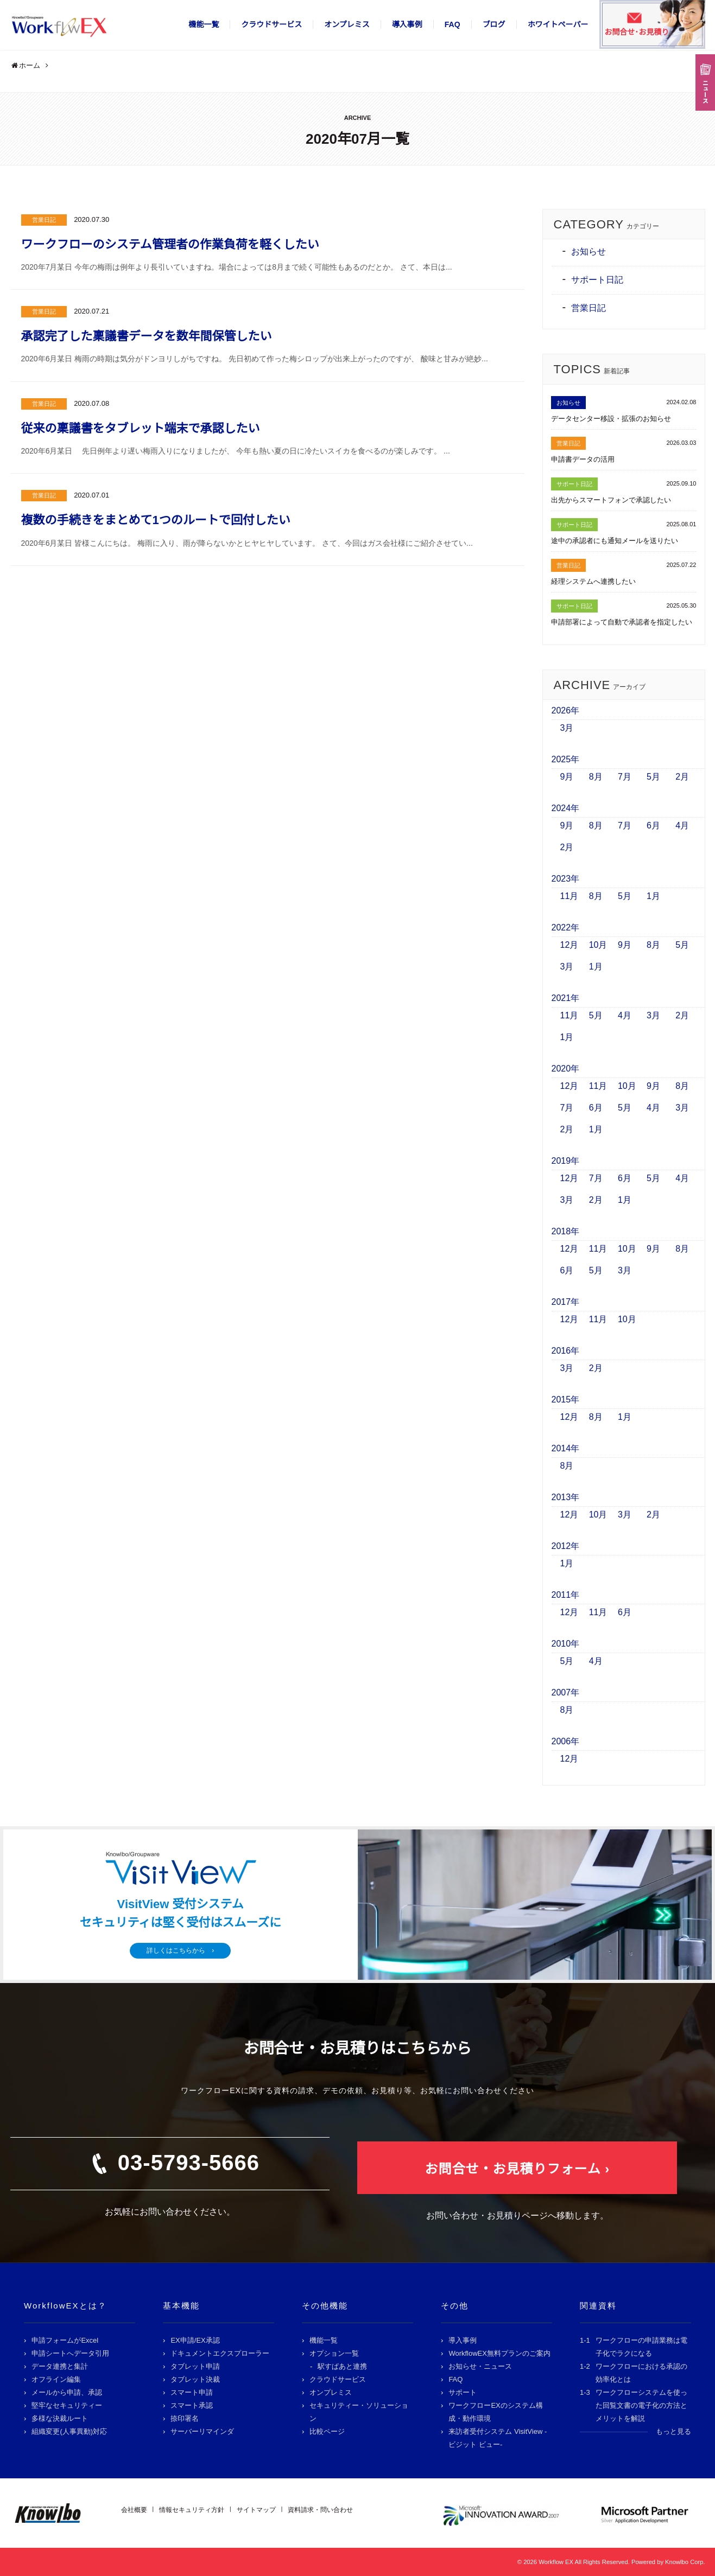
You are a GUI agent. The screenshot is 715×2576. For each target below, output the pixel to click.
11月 (569, 896)
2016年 (566, 1350)
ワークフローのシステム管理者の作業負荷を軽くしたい (170, 244)
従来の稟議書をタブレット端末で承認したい (140, 428)
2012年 (566, 1546)
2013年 (566, 1497)
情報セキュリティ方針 (191, 2510)
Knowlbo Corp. (685, 2562)
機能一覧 (203, 24)
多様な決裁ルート (59, 2418)
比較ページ (327, 2431)
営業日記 (44, 219)
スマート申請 (191, 2392)
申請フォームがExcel (64, 2340)
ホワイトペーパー (558, 24)
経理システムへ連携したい (593, 581)
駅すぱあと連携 (342, 2366)
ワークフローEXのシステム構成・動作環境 (495, 2411)
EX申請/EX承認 (194, 2340)
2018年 (566, 1231)
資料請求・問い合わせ (320, 2510)
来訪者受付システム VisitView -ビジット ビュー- (497, 2438)
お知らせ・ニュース (480, 2366)
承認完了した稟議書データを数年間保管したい (146, 336)
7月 (624, 776)
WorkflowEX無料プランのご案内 (499, 2353)
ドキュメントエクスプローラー (219, 2353)
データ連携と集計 (59, 2366)
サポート (462, 2392)
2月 (682, 776)
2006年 (566, 1741)
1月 (653, 896)
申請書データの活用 (583, 459)
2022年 (566, 927)
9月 (567, 776)
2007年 (566, 1692)
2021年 (566, 998)
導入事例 (407, 24)
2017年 (566, 1301)
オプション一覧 (334, 2353)
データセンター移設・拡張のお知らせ (611, 419)
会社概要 (134, 2510)
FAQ (452, 24)
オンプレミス (347, 24)
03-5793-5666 (189, 2163)
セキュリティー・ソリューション (358, 2411)
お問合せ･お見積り (636, 32)
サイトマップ (256, 2510)
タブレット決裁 (195, 2379)
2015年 (566, 1399)
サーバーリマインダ (202, 2431)
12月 (569, 944)
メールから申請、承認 (66, 2392)
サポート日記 (597, 279)
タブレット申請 (195, 2366)
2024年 (566, 808)
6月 (653, 825)
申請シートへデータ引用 (70, 2353)
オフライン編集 (56, 2379)
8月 (596, 776)
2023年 (566, 878)
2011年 (566, 1594)
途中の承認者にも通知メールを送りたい (614, 541)
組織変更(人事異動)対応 (69, 2431)
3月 (567, 727)
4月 (682, 825)
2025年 (566, 759)
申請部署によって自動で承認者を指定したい (621, 622)
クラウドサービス (271, 24)
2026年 (566, 710)
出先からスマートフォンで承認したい (611, 500)
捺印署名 (184, 2418)
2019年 (566, 1160)
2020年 (566, 1068)
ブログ (494, 24)
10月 (598, 944)
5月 (653, 776)
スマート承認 (191, 2405)
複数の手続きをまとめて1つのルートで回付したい (155, 520)
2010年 (566, 1643)
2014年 (566, 1448)
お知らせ (588, 251)
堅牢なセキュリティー (66, 2405)
